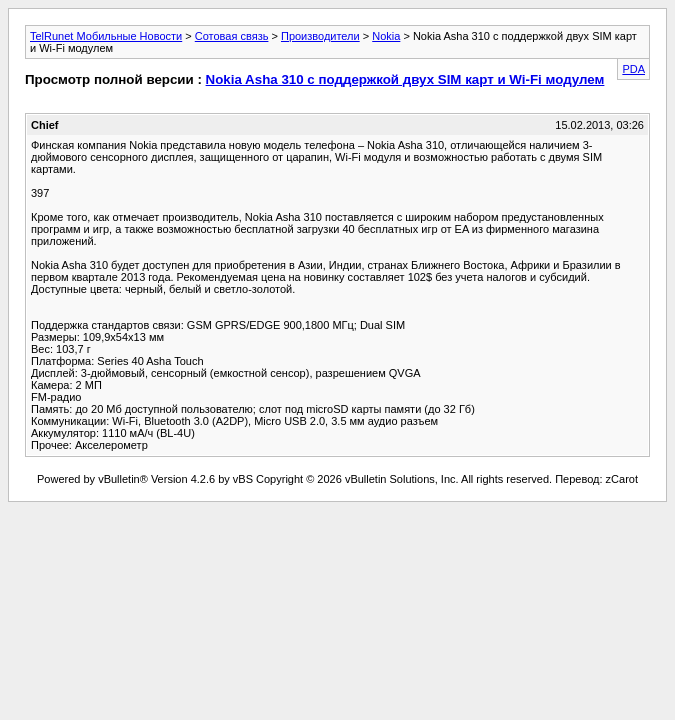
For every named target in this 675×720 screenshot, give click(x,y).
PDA (633, 69)
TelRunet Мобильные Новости (106, 36)
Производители (320, 36)
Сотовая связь (232, 36)
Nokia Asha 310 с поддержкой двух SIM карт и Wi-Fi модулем (405, 79)
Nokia (386, 36)
